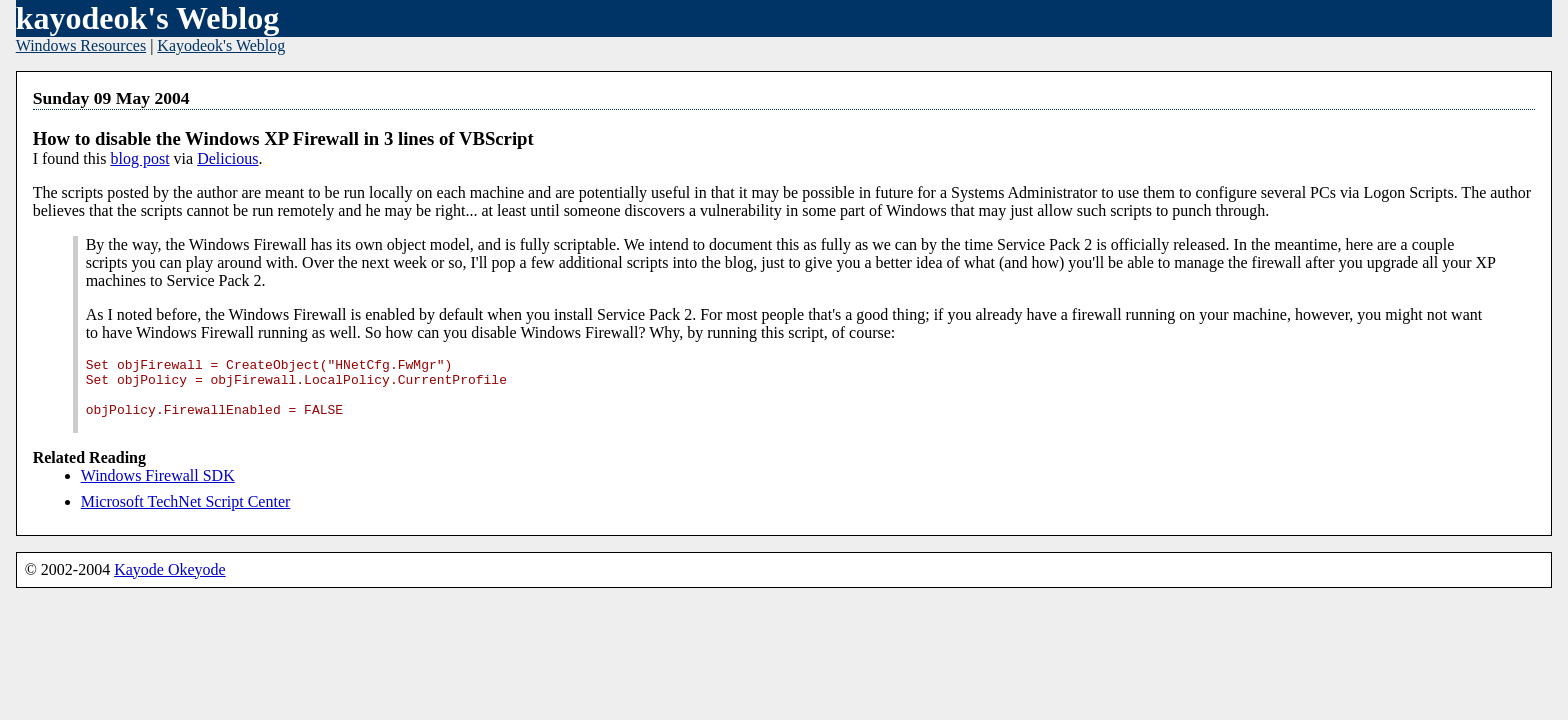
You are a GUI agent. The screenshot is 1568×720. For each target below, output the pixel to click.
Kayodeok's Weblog (221, 45)
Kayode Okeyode (170, 584)
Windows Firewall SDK (158, 490)
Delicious (227, 158)
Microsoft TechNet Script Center (186, 516)
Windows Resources (81, 45)
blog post (139, 158)
